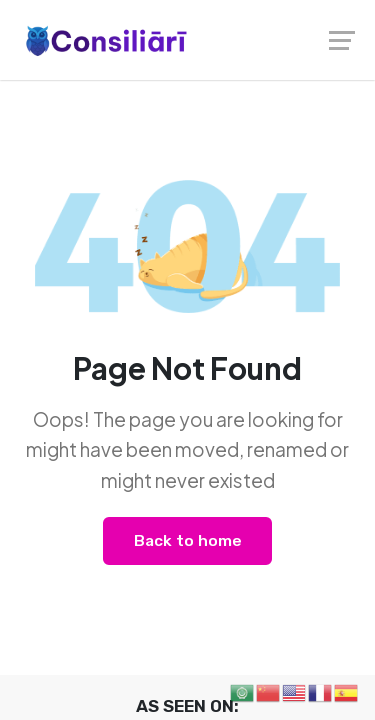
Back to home (188, 540)
